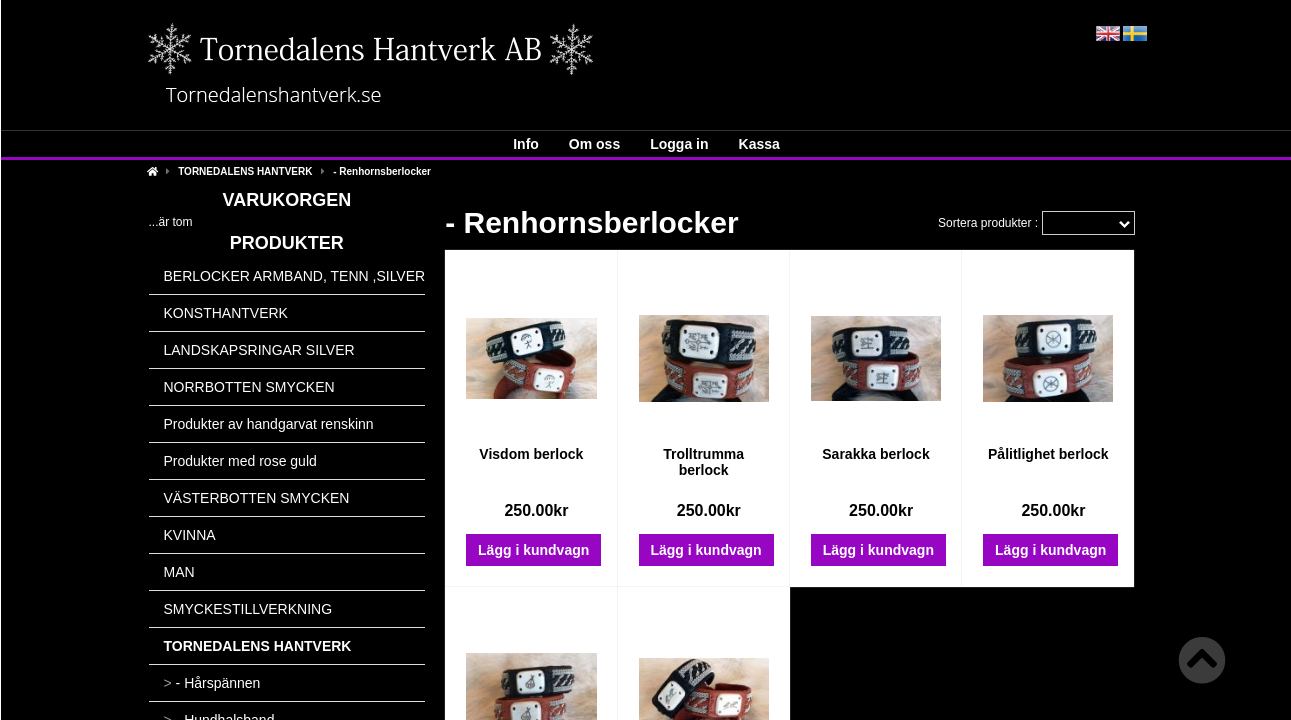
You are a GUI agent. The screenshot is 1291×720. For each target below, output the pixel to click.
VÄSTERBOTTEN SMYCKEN (257, 498)
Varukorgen (287, 200)
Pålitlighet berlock (1048, 454)
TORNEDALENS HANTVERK (245, 171)
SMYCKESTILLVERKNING (248, 609)
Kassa (759, 144)
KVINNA (190, 535)
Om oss (594, 144)
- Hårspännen (212, 683)
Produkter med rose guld (240, 461)
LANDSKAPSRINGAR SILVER (259, 350)
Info (526, 144)
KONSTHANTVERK (226, 313)
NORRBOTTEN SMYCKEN (249, 387)
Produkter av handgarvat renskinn (269, 424)
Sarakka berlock (875, 454)
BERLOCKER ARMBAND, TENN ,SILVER (295, 276)
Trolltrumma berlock (703, 462)
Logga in (679, 144)
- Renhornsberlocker (382, 171)
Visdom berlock (531, 454)
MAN (179, 572)
